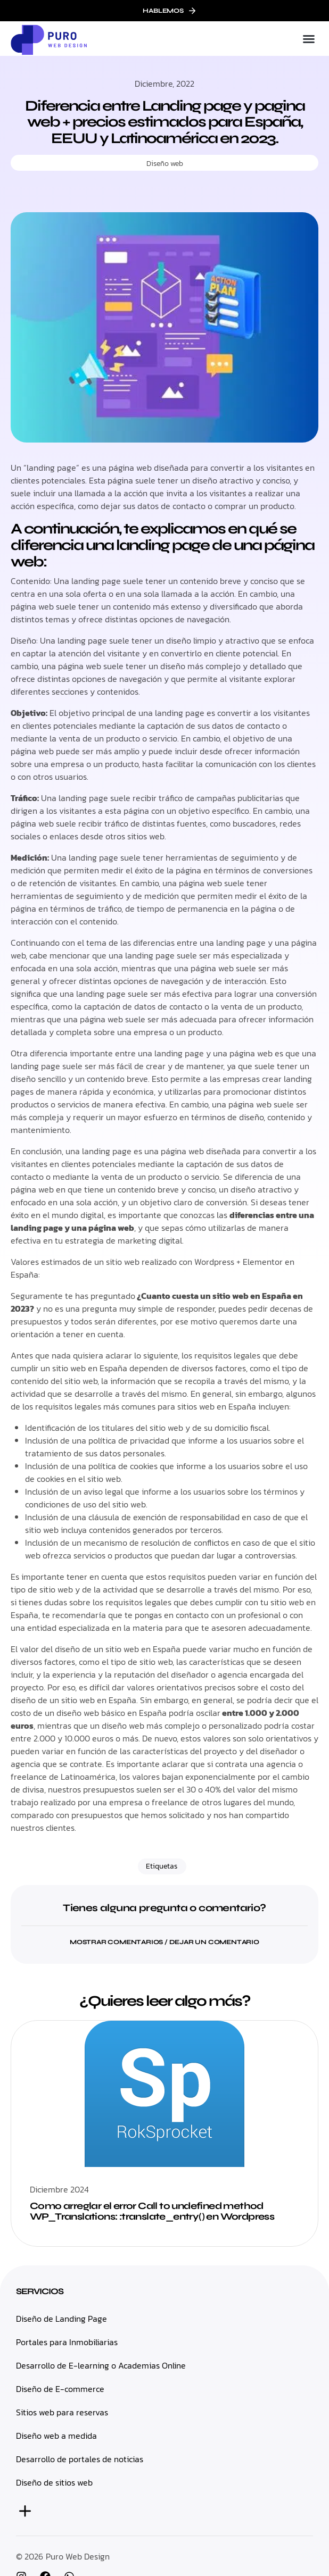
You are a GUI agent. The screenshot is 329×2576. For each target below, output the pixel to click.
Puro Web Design (78, 2556)
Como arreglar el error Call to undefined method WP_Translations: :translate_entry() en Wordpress (152, 2211)
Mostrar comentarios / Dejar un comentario (164, 1942)
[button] (308, 38)
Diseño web (164, 163)
